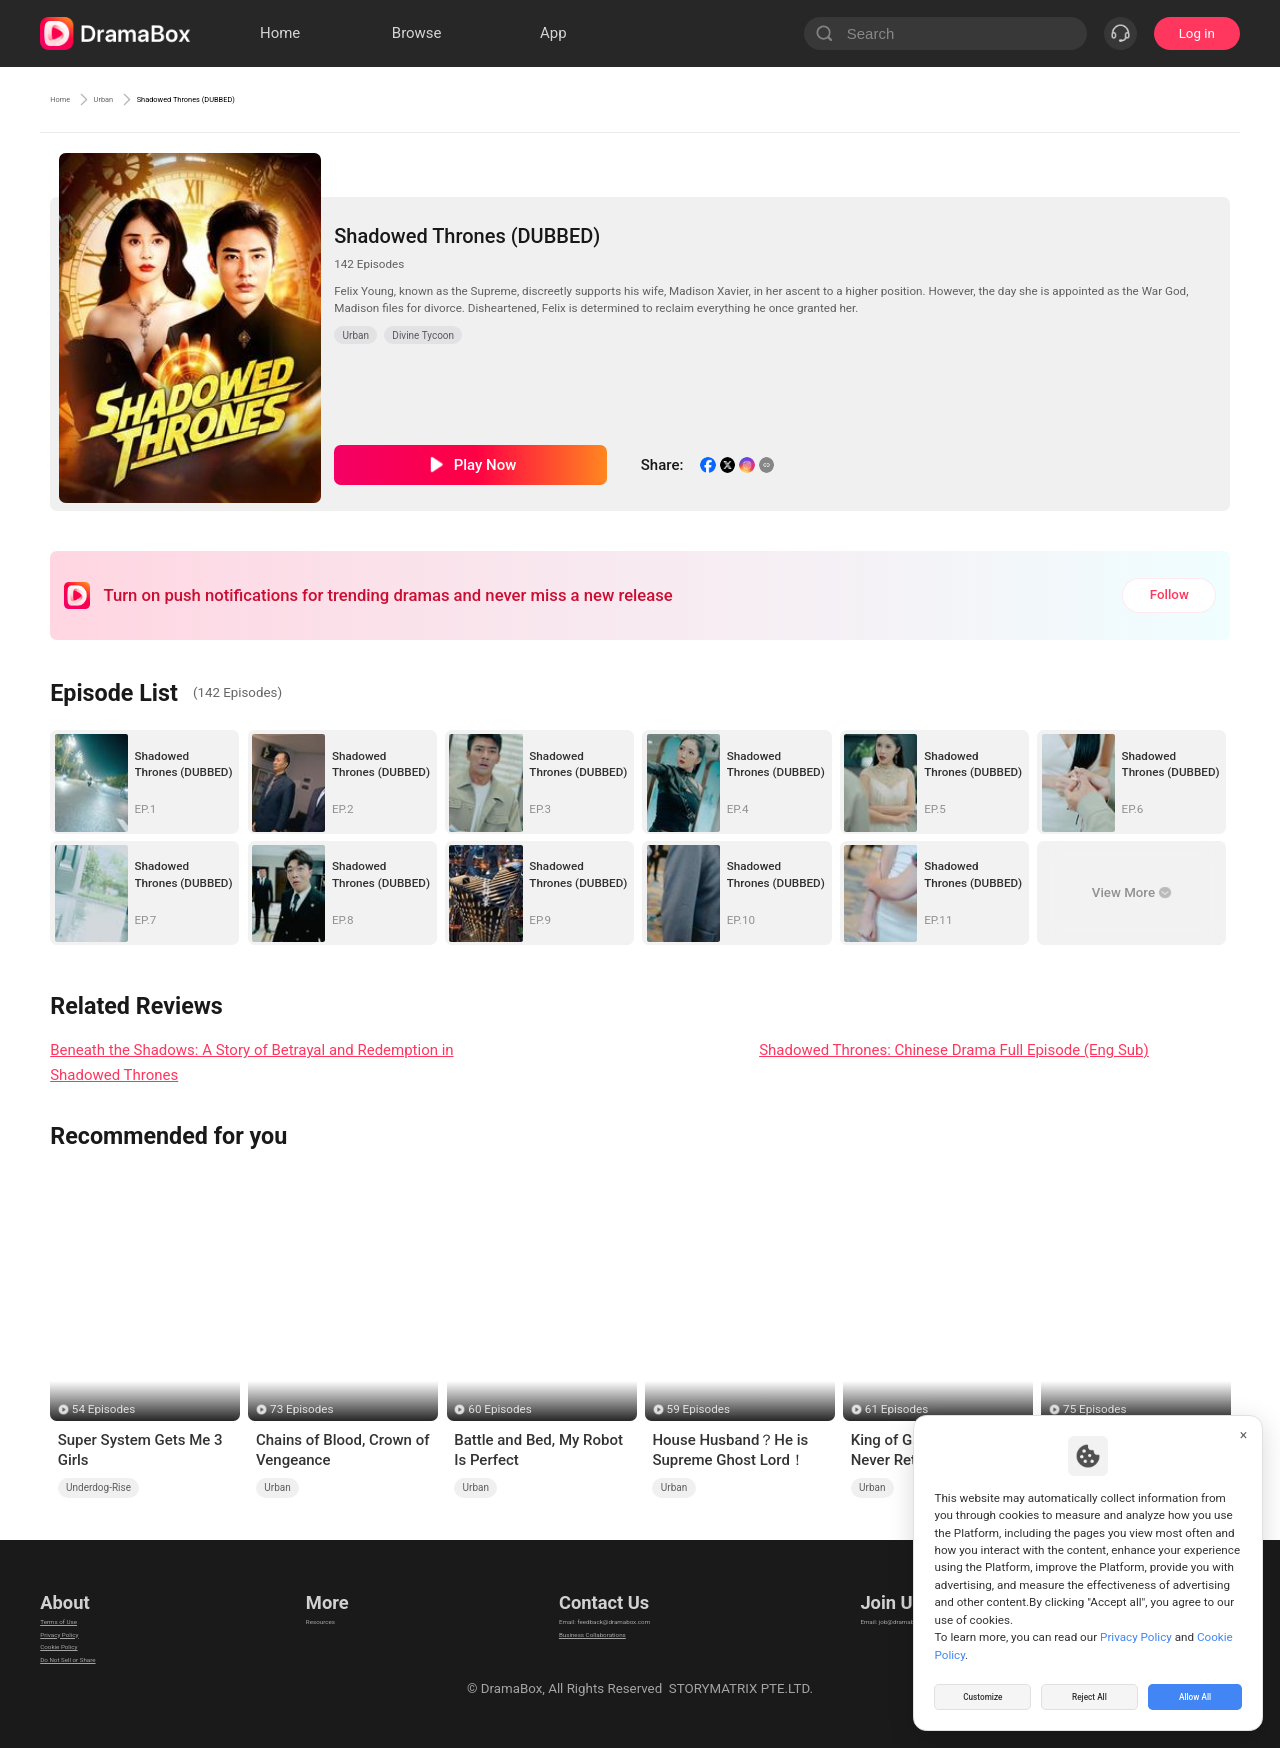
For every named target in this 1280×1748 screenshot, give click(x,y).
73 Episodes (301, 1409)
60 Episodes (499, 1409)
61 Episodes (896, 1409)
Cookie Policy (80, 1656)
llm (310, 1631)
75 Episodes (1094, 1409)
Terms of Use (79, 1606)
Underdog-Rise (98, 1487)
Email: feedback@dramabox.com (603, 1606)
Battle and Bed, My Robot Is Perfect (538, 1450)
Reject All (1089, 1692)
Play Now (485, 465)
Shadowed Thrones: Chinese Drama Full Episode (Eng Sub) (954, 1050)
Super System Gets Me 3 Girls (140, 1450)
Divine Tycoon (423, 335)
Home (70, 99)
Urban (137, 99)
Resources (332, 1606)
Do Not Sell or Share (99, 1681)
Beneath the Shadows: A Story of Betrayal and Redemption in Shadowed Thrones (251, 1062)
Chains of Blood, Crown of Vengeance (342, 1450)
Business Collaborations (577, 1631)
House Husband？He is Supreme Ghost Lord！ (730, 1450)
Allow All (1196, 1692)
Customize (983, 1692)
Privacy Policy (81, 1631)
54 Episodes (103, 1409)
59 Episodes (698, 1409)
